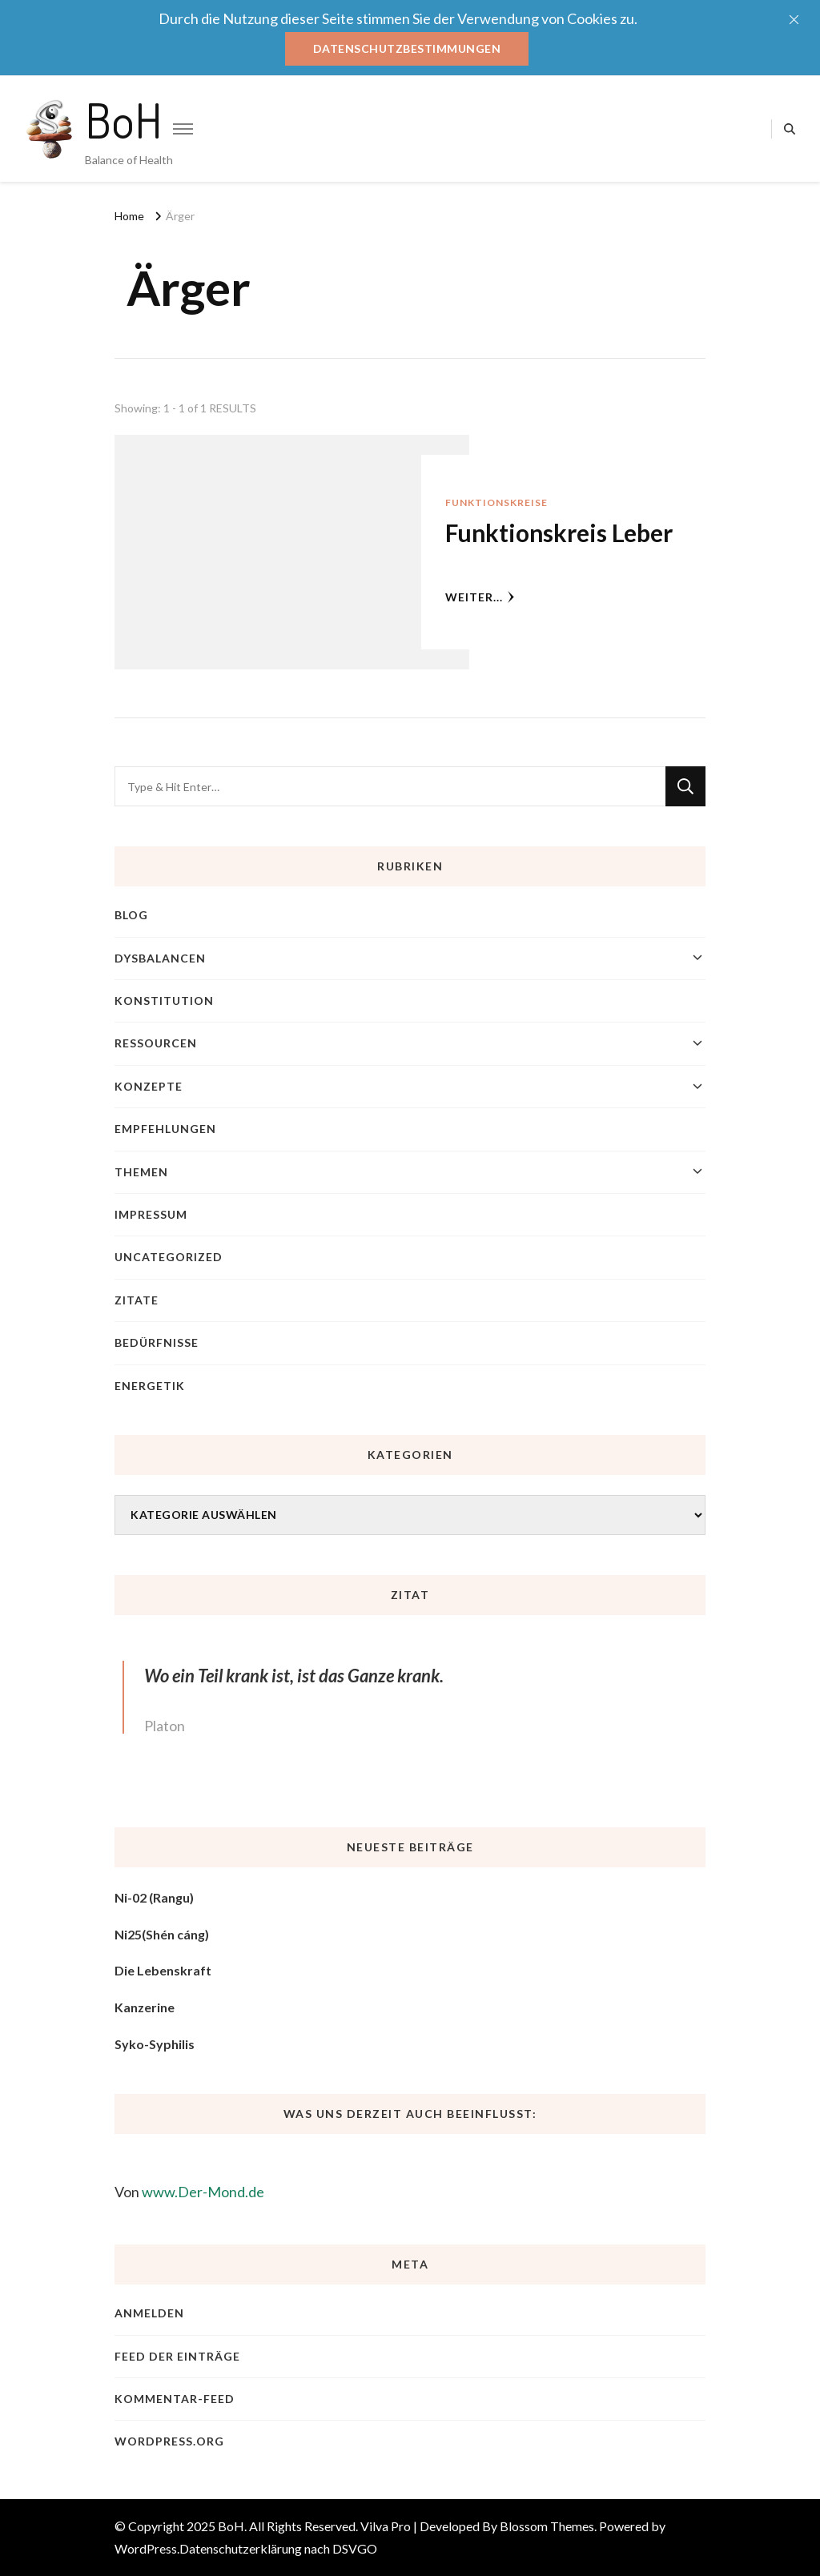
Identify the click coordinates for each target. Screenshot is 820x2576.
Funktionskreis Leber (559, 532)
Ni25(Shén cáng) (162, 1934)
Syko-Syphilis (155, 2044)
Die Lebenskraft (163, 1970)
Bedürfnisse (157, 1342)
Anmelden (149, 2313)
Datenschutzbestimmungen (407, 48)
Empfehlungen (165, 1128)
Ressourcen (156, 1043)
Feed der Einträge (177, 2356)
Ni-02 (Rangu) (154, 1897)
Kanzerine (145, 2007)
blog (131, 915)
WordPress (146, 2548)
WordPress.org (169, 2441)
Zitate (137, 1300)
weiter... (480, 597)
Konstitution (164, 1000)
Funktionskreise (496, 502)
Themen (141, 1172)
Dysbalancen (160, 958)
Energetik (150, 1385)
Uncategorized (169, 1257)
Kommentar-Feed (175, 2398)
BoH (124, 119)
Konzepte (149, 1086)
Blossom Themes (547, 2526)
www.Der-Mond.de (203, 2191)
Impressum (151, 1214)
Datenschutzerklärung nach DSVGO (278, 2548)
